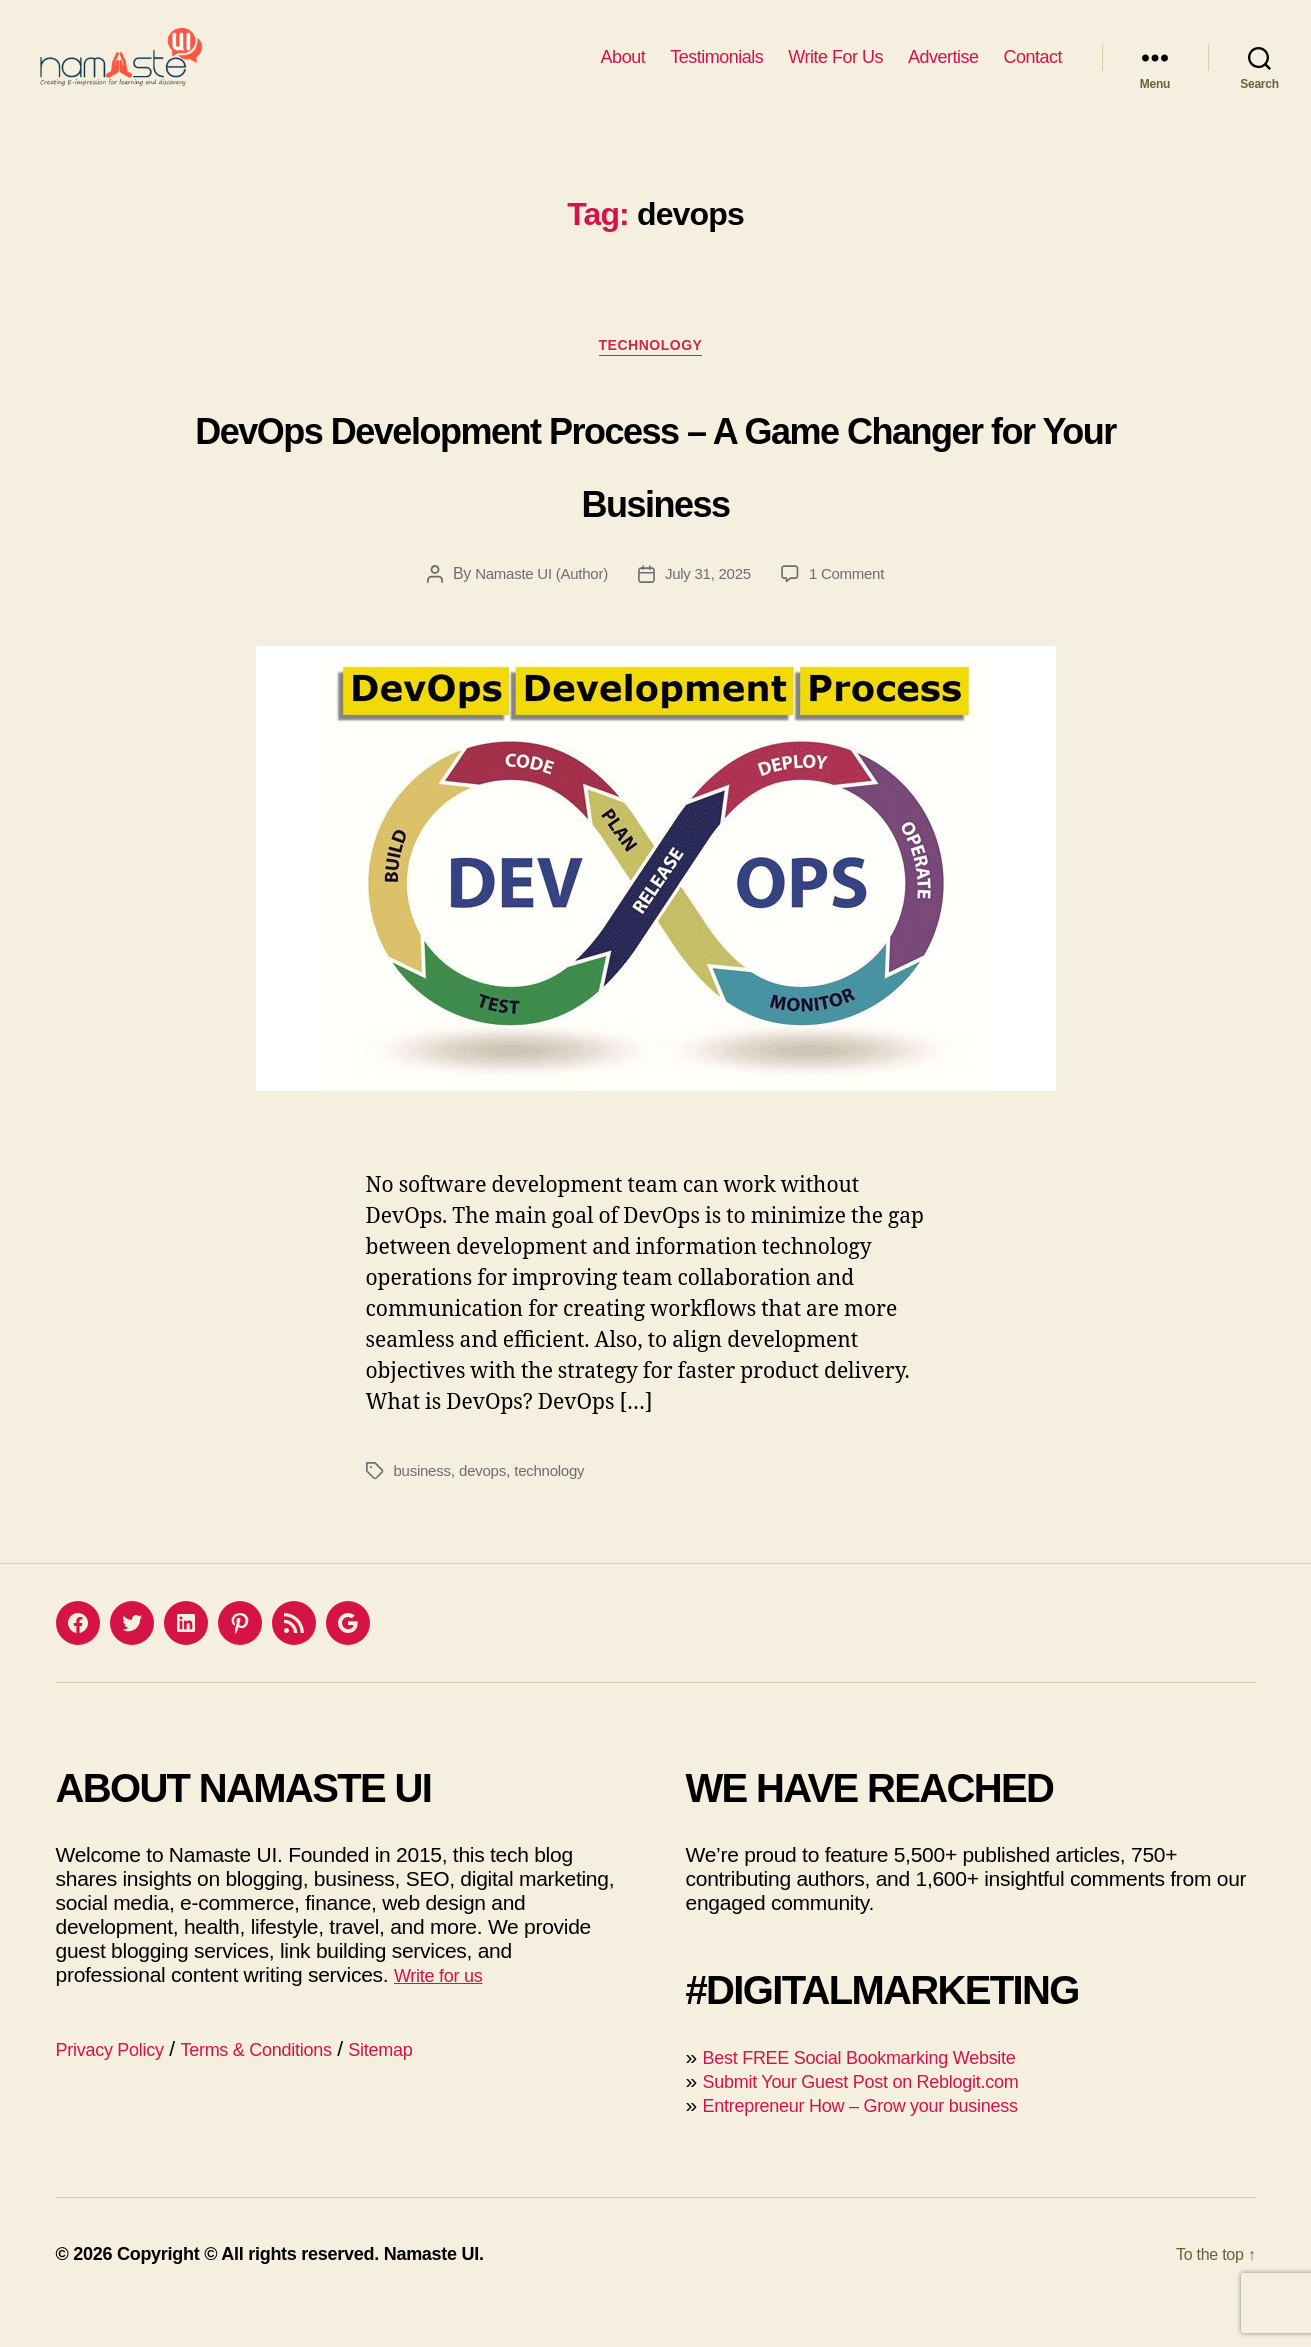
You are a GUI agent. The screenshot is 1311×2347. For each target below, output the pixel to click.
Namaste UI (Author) (536, 609)
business (424, 1506)
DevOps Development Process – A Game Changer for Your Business (656, 494)
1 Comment (854, 609)
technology (558, 1506)
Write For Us (835, 72)
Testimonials (716, 72)
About (623, 72)
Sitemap (430, 2084)
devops (488, 1506)
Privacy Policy (119, 2084)
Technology (655, 380)
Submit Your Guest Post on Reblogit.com (887, 2116)
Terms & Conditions (287, 2084)
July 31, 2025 (710, 609)
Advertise (943, 72)
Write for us (446, 2010)
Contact (1032, 72)
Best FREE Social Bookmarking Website (885, 2092)
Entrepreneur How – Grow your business (886, 2140)
